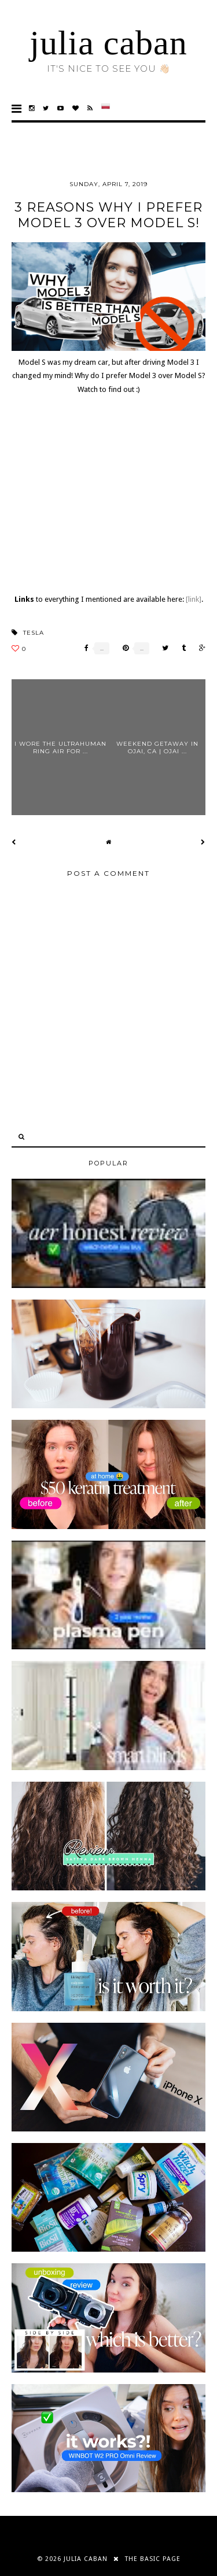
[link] (193, 599)
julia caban (108, 43)
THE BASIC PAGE (153, 2559)
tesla (33, 632)
